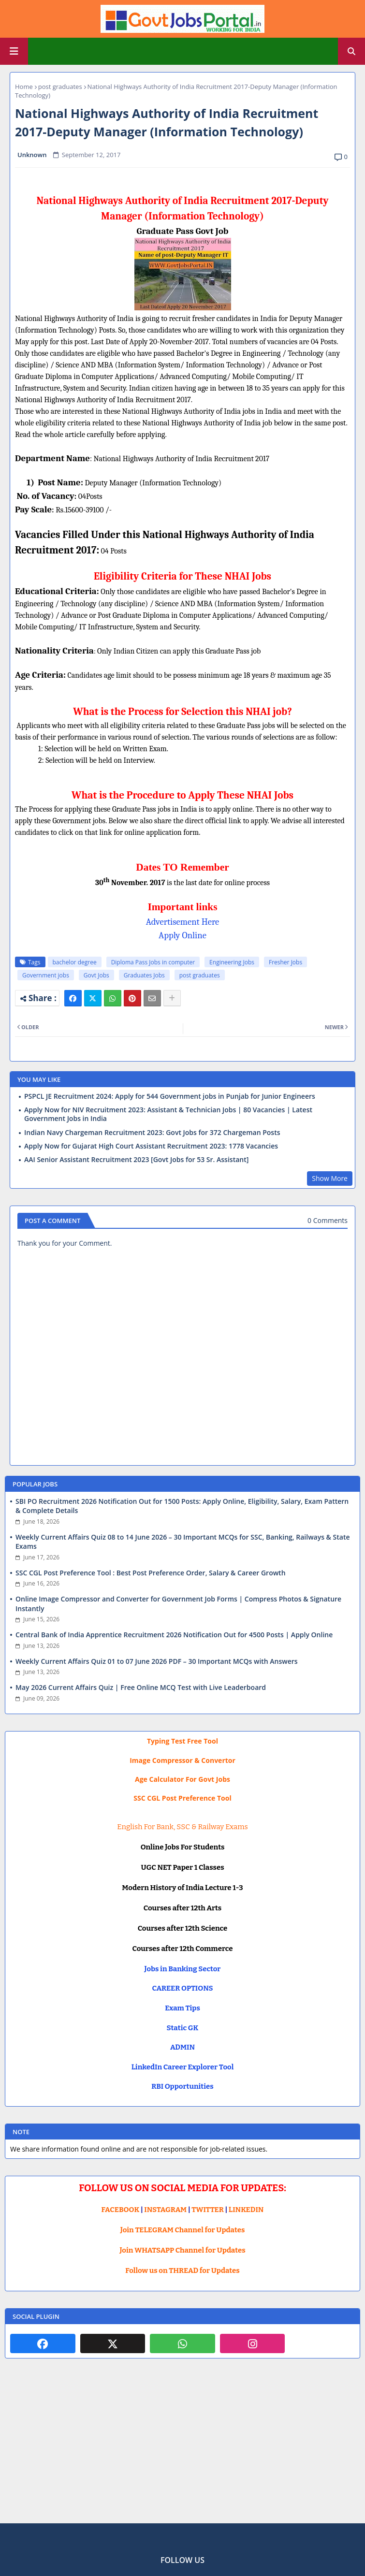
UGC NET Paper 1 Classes (182, 1867)
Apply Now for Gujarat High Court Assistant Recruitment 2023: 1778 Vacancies (151, 1146)
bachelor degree (75, 962)
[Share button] (172, 998)
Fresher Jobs (285, 962)
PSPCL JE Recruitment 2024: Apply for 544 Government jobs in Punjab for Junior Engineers (169, 1096)
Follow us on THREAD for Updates (182, 2270)
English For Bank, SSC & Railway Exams (182, 1826)
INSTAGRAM (165, 2209)
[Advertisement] (182, 2448)
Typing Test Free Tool (182, 1741)
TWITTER (207, 2209)
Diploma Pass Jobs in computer (153, 962)
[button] (351, 51)
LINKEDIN (246, 2209)
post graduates (60, 86)
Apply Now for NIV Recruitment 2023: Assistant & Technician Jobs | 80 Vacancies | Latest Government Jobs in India (168, 1114)
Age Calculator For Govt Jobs (182, 1779)
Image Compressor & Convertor (182, 1760)
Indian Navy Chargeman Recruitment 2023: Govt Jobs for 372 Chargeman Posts (152, 1132)
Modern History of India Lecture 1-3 (182, 1887)
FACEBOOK (121, 2209)
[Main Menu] (14, 51)
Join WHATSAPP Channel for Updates (182, 2250)
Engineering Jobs (231, 962)
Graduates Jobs (144, 975)
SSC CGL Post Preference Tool (182, 1798)
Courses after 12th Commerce (182, 1948)
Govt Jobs (96, 975)
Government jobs (45, 975)
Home (24, 86)
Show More (330, 1178)
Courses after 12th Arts (182, 1908)
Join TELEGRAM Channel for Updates (182, 2230)
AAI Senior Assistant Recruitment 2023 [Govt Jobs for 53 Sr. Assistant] (136, 1159)
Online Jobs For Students (183, 1847)
